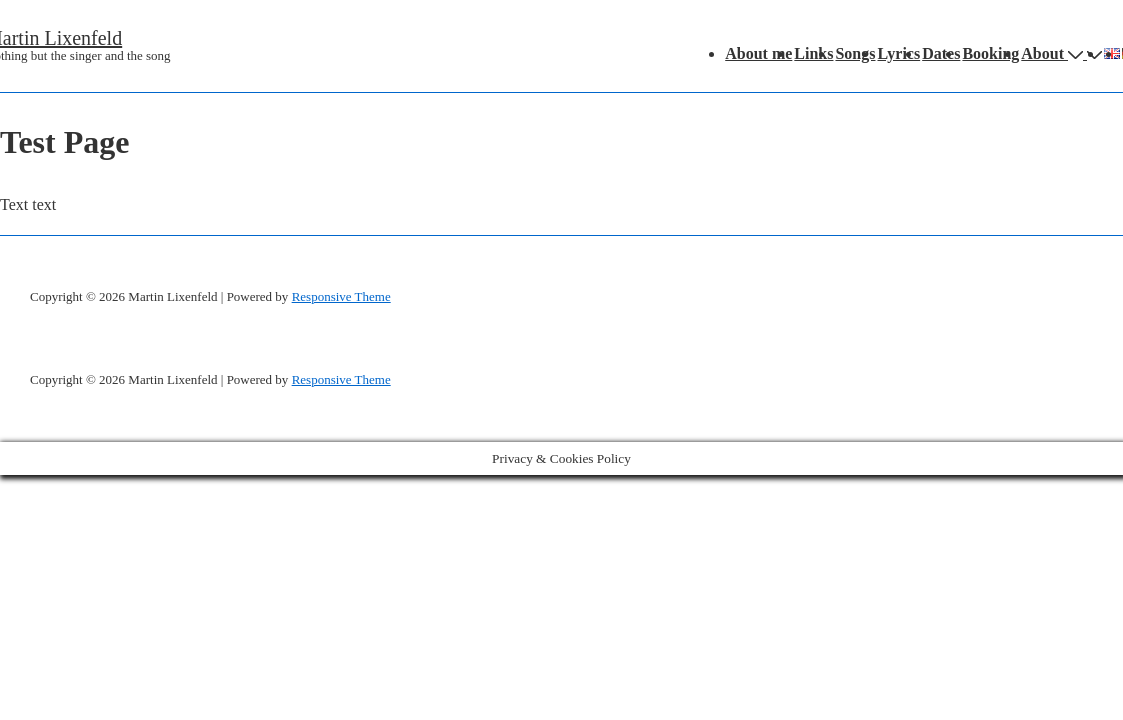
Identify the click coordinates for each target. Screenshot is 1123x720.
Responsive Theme (341, 296)
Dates (941, 53)
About (1054, 53)
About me (758, 53)
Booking (990, 53)
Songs (855, 53)
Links (813, 53)
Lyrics (899, 53)
